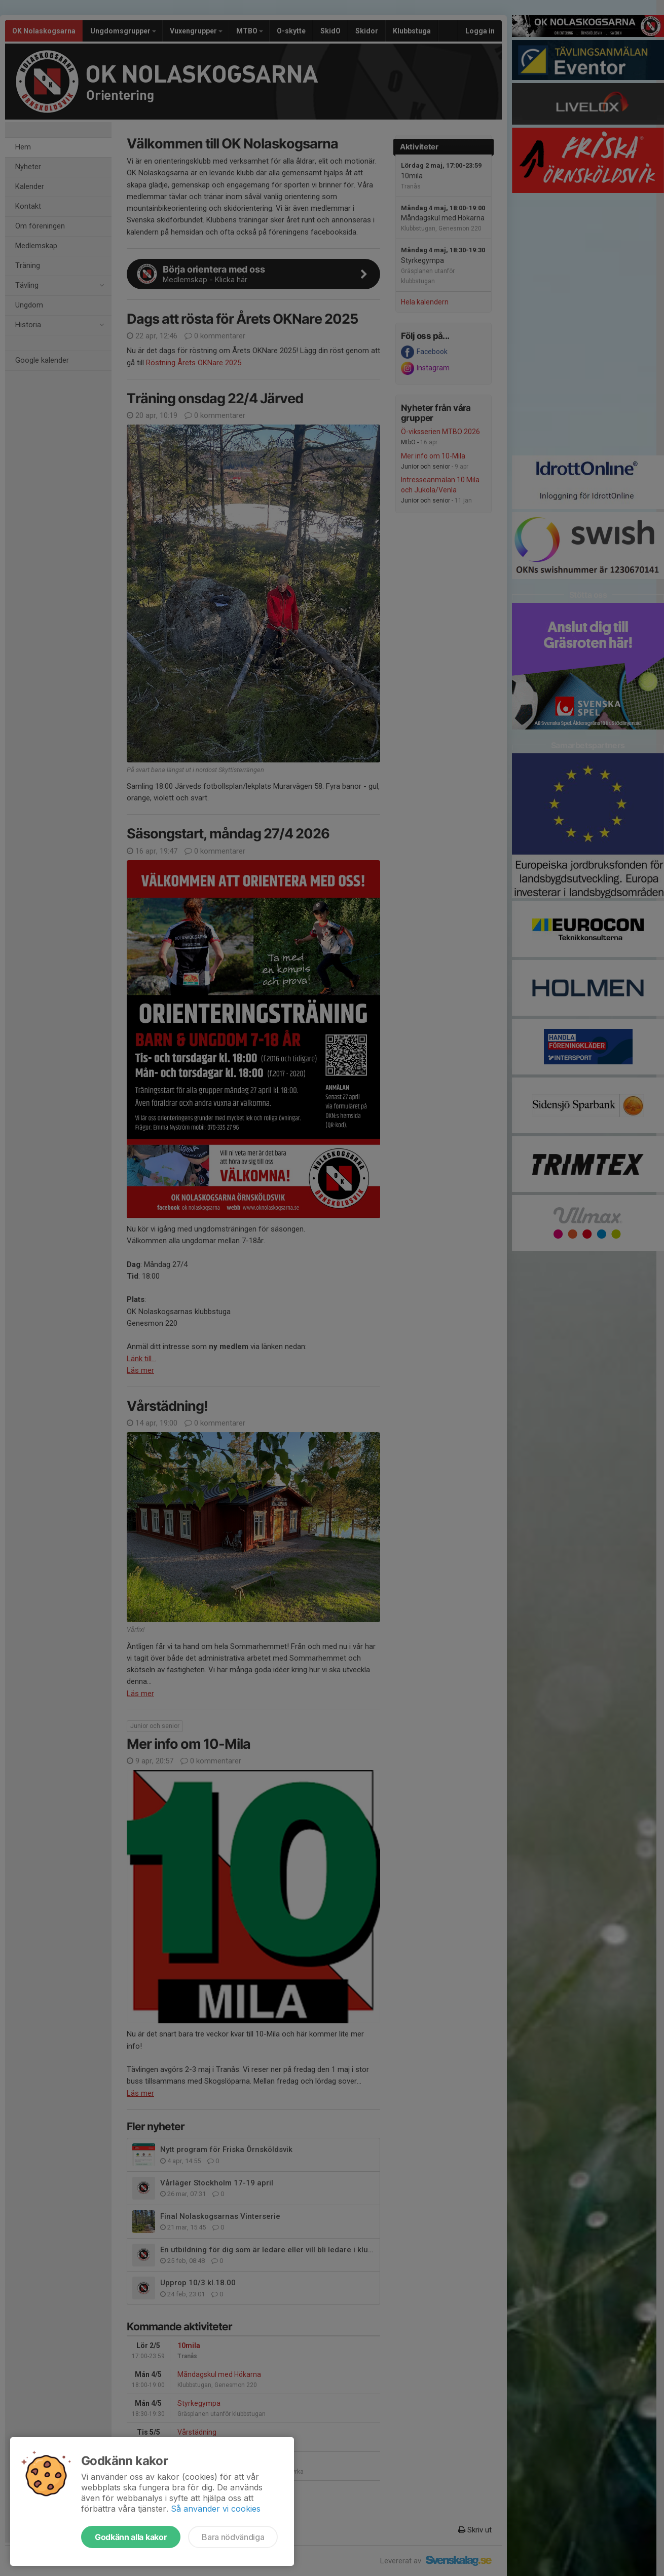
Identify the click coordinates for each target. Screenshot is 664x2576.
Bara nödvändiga (233, 2537)
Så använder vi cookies (216, 2509)
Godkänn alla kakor (131, 2537)
